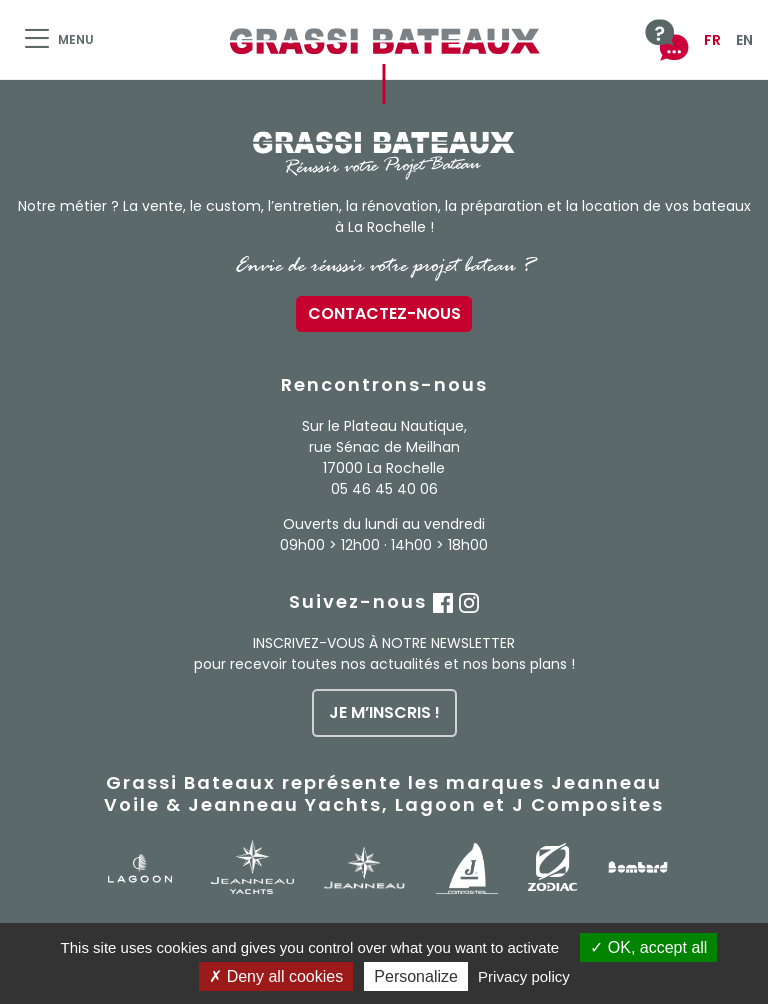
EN (744, 40)
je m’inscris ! (384, 712)
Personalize (416, 976)
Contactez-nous (384, 313)
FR (712, 40)
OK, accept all (648, 947)
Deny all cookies (276, 976)
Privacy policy (524, 976)
